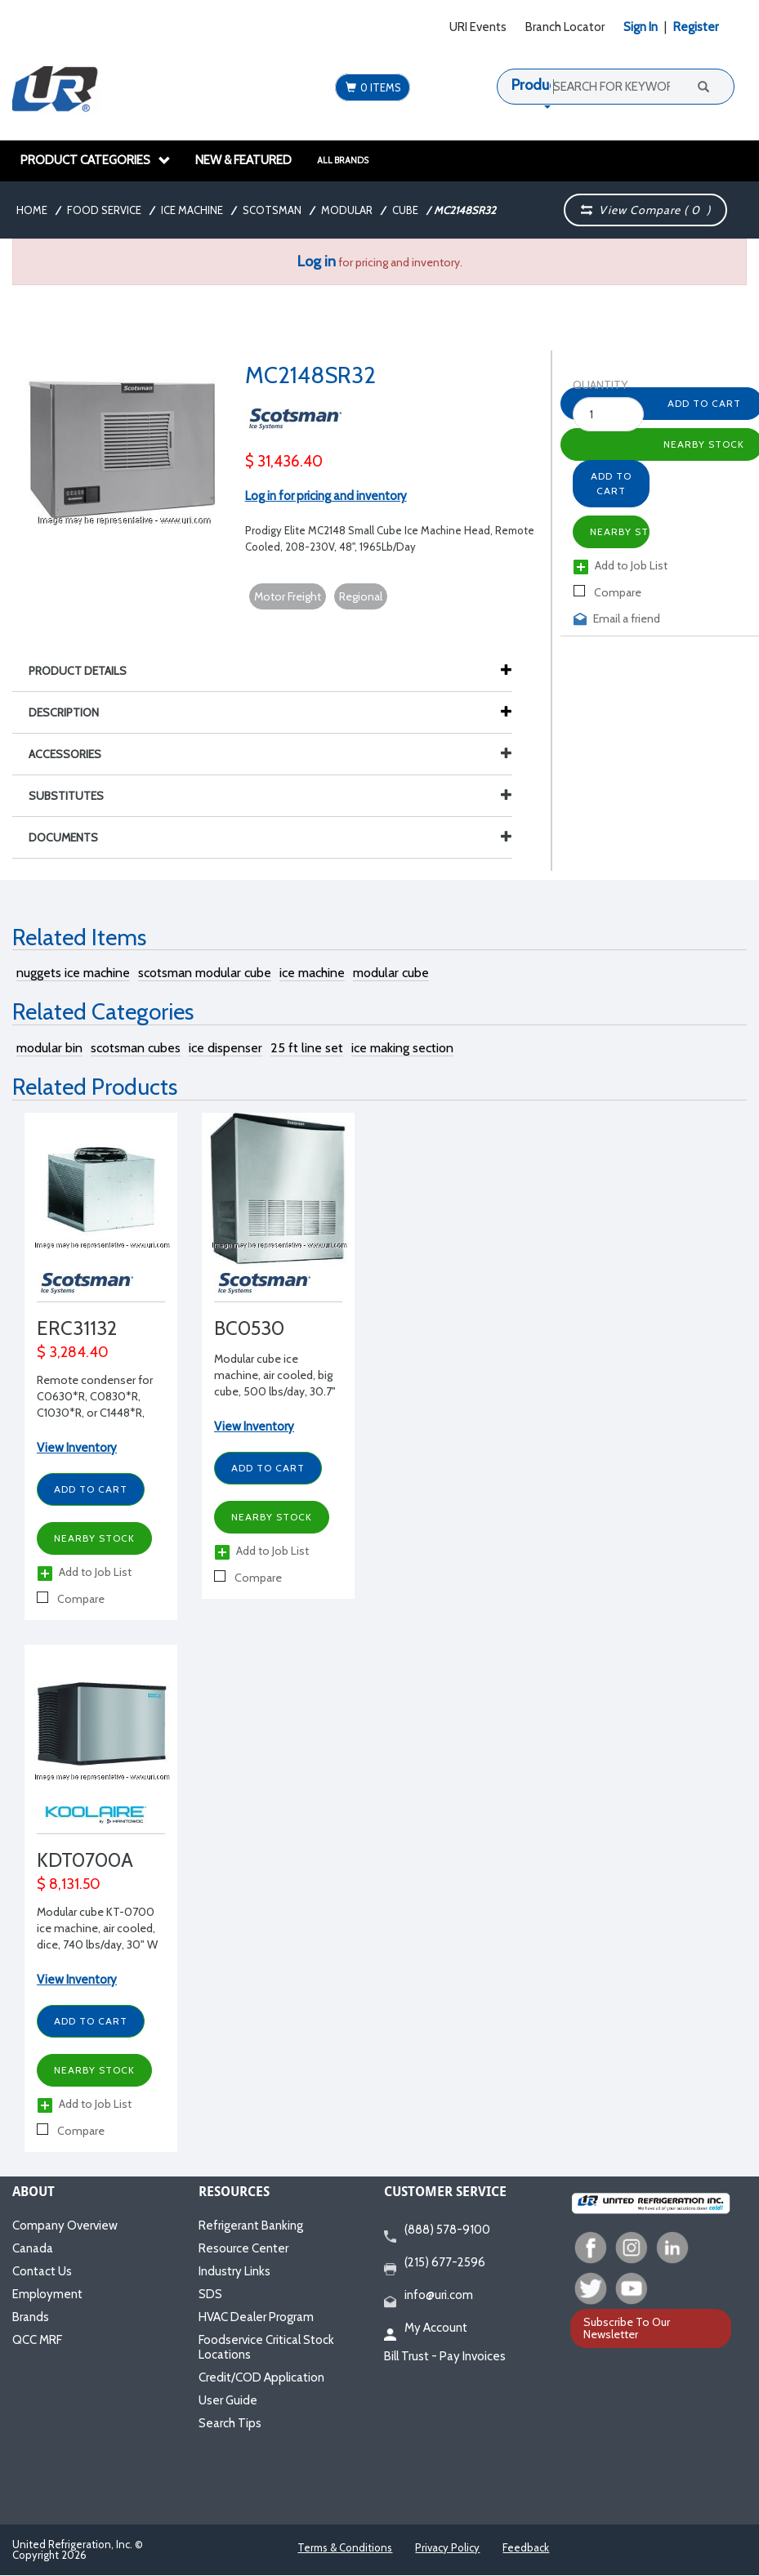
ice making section (402, 1048)
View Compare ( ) (645, 210)
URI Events (478, 27)
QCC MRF (37, 2340)
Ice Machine (192, 210)
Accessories (270, 754)
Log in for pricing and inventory (326, 496)
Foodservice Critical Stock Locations (266, 2347)
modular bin (49, 1048)
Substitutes (270, 795)
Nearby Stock (620, 531)
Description (72, 712)
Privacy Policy (447, 2547)
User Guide (228, 2400)
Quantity (592, 384)
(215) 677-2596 (434, 2263)
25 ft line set (306, 1048)
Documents (270, 837)
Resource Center (243, 2248)
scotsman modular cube (204, 972)
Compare (607, 592)
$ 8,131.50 (68, 1884)
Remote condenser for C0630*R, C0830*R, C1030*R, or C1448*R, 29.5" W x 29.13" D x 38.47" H (95, 1413)
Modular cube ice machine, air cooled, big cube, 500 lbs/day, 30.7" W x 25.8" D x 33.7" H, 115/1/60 (275, 1391)
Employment (47, 2294)
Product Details (86, 670)
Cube (405, 210)
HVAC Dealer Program (256, 2317)
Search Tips (230, 2423)
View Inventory (77, 1447)
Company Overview (65, 2225)
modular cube (391, 972)
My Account (425, 2328)
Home (31, 210)
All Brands (342, 160)
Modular (347, 210)
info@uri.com (428, 2296)
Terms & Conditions (344, 2547)
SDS (210, 2294)
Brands (30, 2317)
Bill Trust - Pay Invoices (445, 2356)
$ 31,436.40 (284, 461)
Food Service (104, 210)
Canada (32, 2248)
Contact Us (42, 2271)
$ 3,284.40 (73, 1352)
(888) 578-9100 (437, 2230)
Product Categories (95, 160)
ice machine (312, 972)
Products (540, 85)
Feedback (525, 2547)
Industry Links (234, 2271)
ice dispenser (225, 1048)
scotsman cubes (136, 1048)
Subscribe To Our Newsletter (626, 2328)
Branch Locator (565, 27)
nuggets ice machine (73, 972)
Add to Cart (611, 483)
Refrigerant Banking (251, 2225)
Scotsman (272, 210)
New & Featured (243, 160)
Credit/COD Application (261, 2377)
